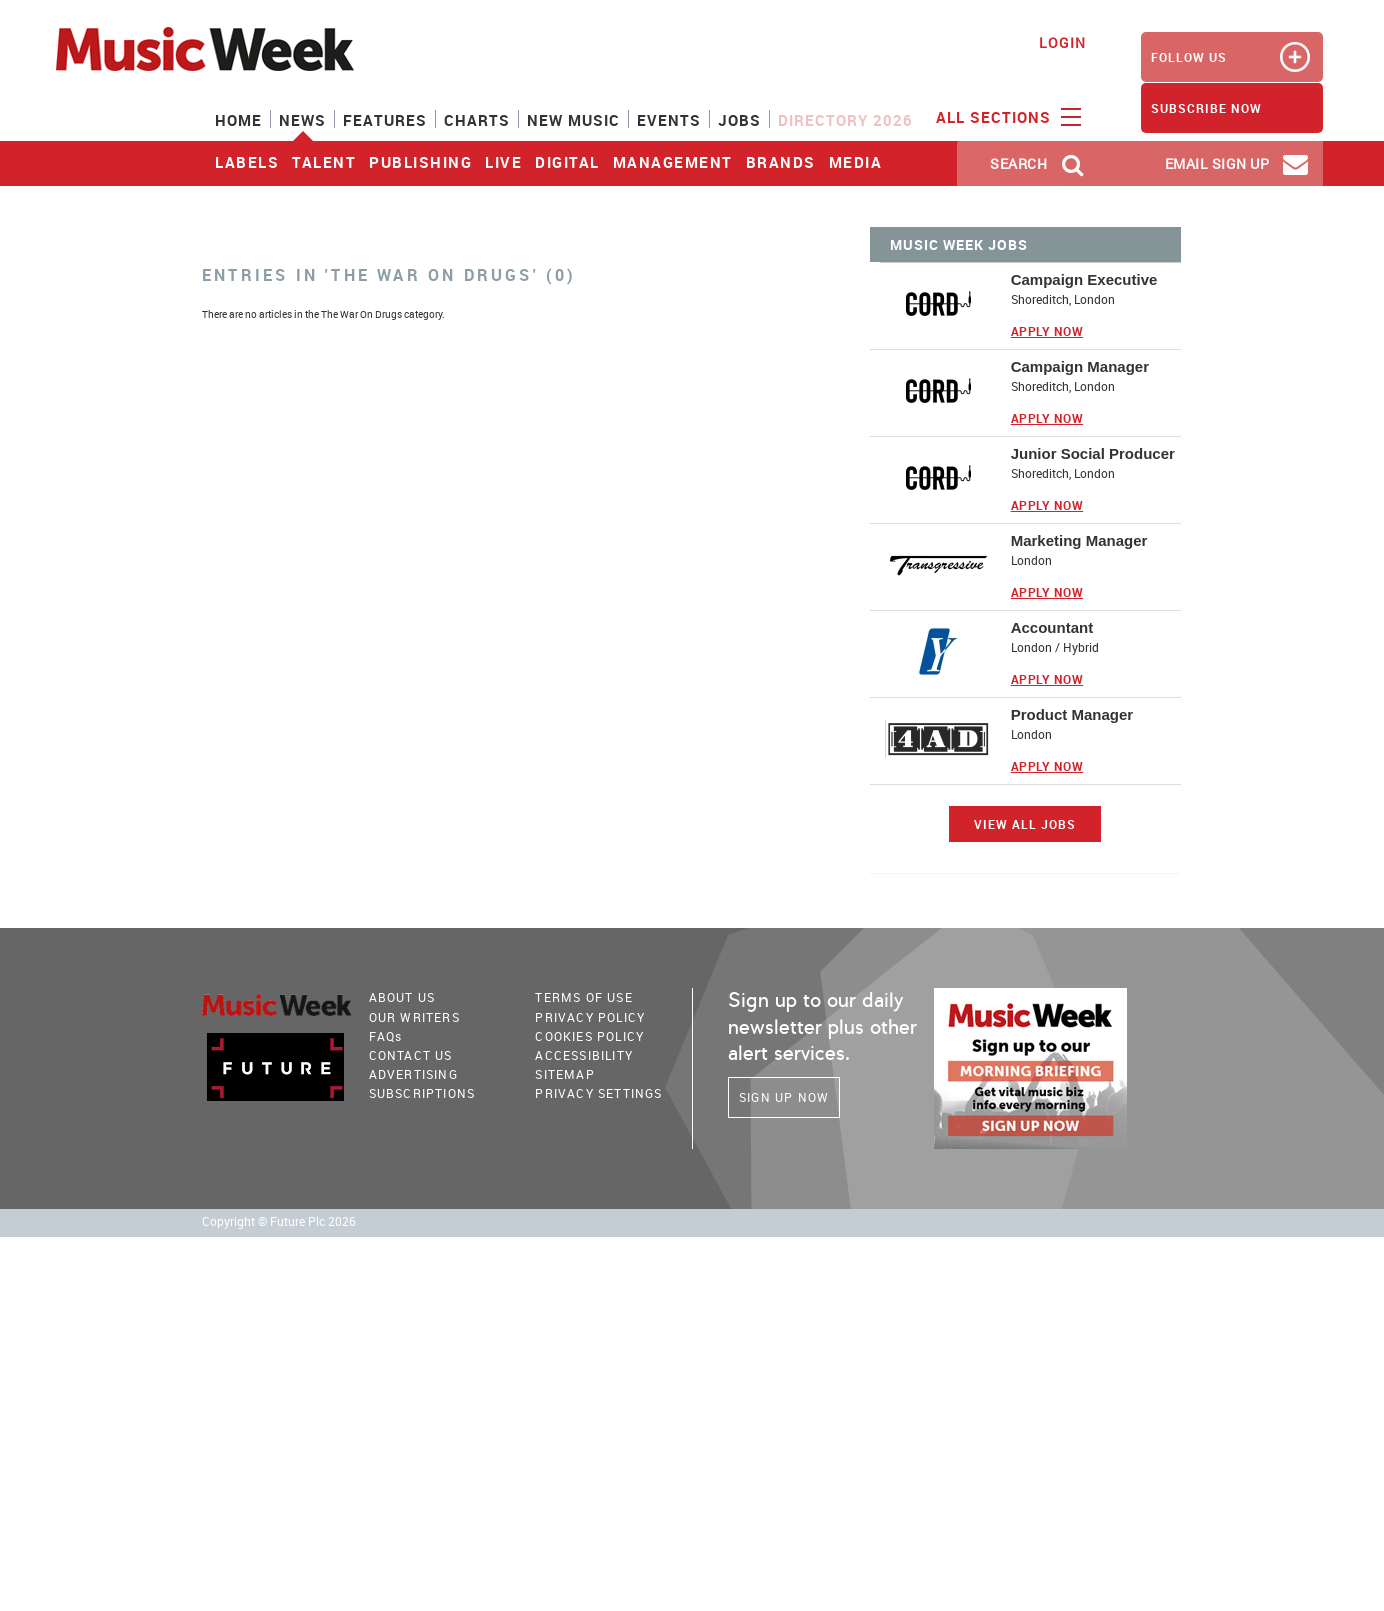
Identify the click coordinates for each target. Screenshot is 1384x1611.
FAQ (386, 1036)
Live (503, 162)
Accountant (1052, 627)
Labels (247, 162)
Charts (477, 120)
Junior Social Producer (1093, 453)
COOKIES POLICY (589, 1036)
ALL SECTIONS (1006, 116)
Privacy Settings (598, 1093)
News (302, 120)
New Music (573, 120)
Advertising (413, 1074)
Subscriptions (422, 1093)
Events (669, 120)
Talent (324, 162)
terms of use (583, 997)
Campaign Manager (1080, 366)
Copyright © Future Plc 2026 (279, 1221)
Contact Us (411, 1055)
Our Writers (414, 1017)
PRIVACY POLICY (590, 1017)
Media (856, 162)
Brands (781, 162)
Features (385, 120)
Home (238, 120)
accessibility (584, 1055)
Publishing (420, 162)
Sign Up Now (784, 1097)
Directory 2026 (845, 120)
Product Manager (1072, 714)
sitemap (564, 1074)
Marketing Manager (1079, 540)
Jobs (739, 120)
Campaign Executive (1084, 279)
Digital (567, 162)
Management (673, 162)
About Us (402, 997)
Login (1062, 42)
